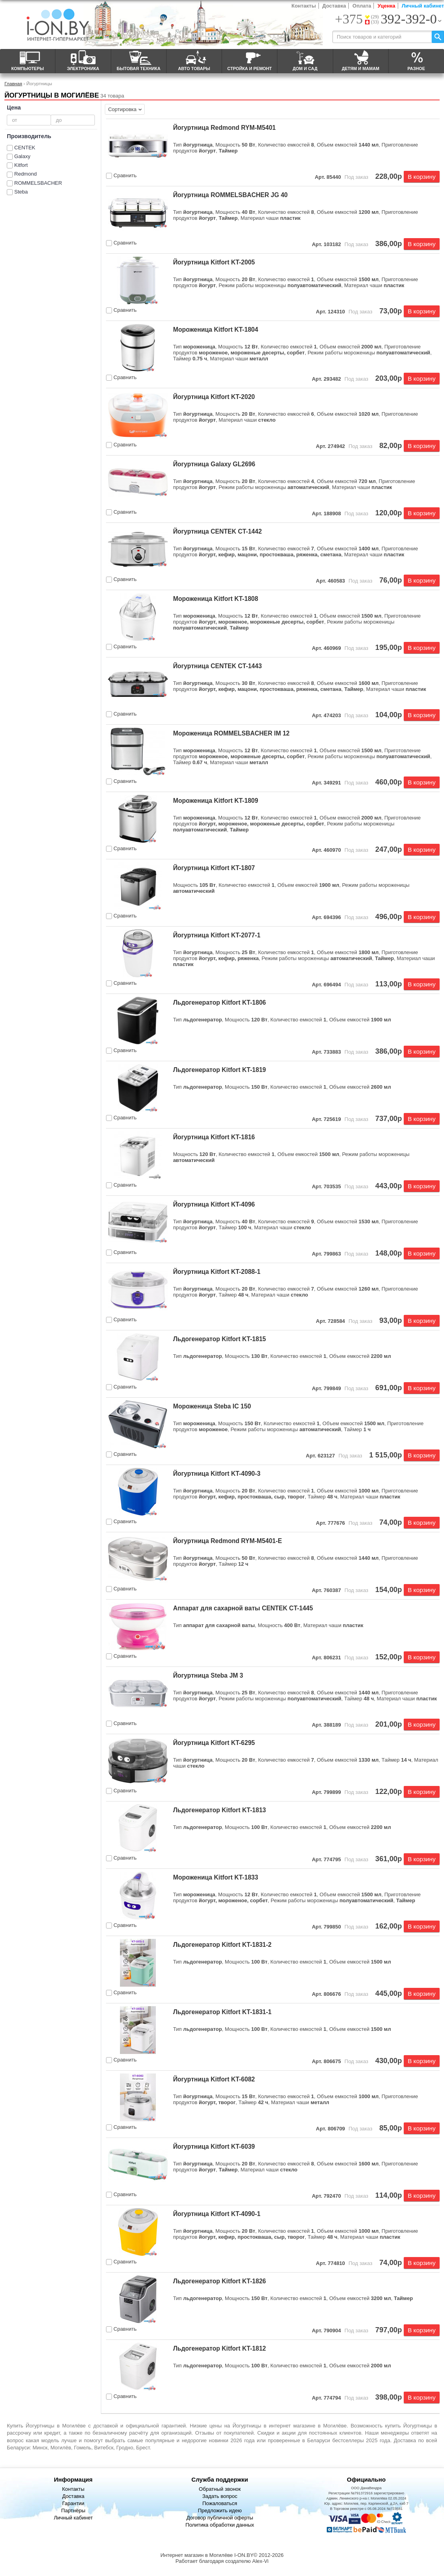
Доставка (334, 6)
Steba (21, 192)
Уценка (386, 6)
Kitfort (21, 165)
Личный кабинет (423, 6)
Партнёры (73, 2510)
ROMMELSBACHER (38, 183)
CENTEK (24, 148)
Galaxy (22, 156)
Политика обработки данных (219, 2525)
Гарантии (73, 2503)
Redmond (25, 174)
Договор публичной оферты (220, 2518)
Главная (13, 83)
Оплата (361, 6)
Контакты (303, 6)
